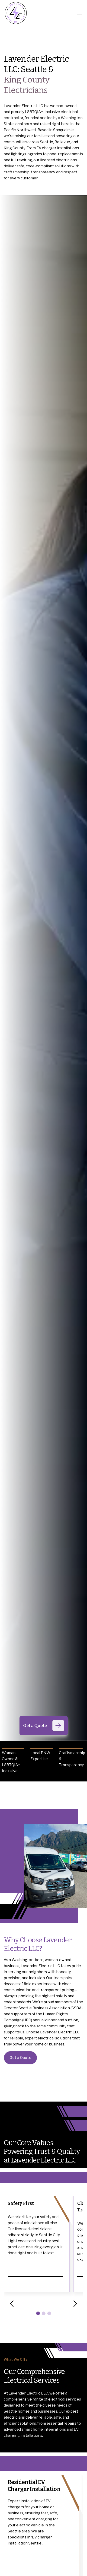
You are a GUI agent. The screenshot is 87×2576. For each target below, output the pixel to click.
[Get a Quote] (58, 1725)
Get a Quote (20, 2057)
